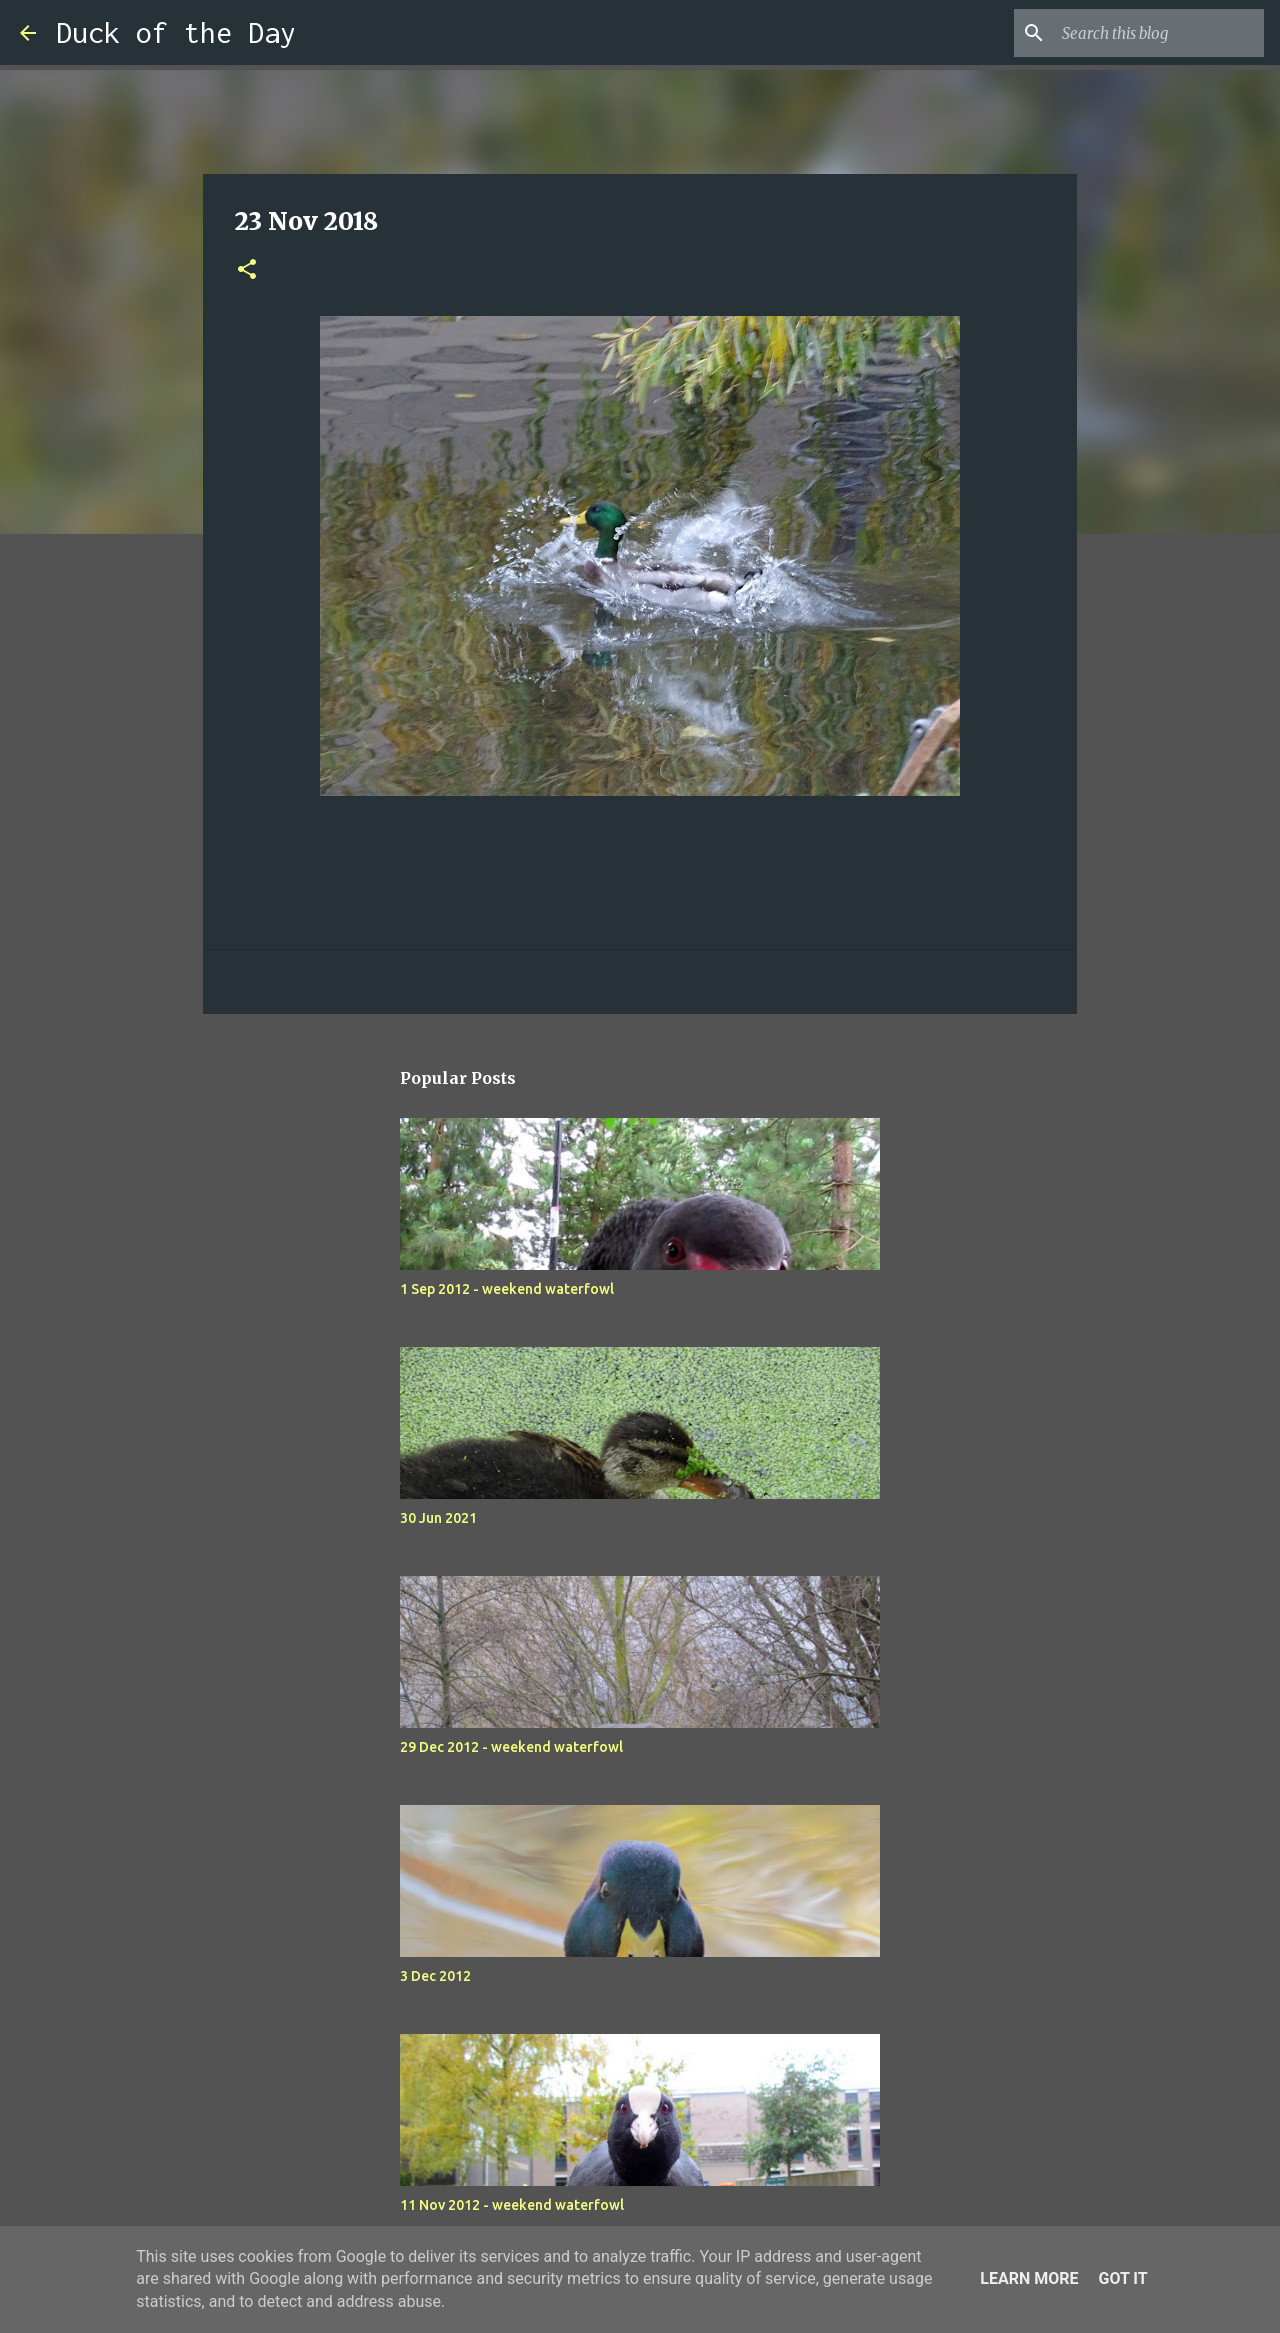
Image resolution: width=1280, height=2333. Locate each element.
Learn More (1029, 2278)
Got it (1122, 2278)
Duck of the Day (176, 32)
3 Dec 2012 (435, 1976)
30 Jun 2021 (438, 1518)
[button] (247, 270)
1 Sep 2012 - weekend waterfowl (507, 1289)
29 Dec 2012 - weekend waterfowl (511, 1747)
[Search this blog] (1159, 33)
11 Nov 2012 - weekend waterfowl (512, 2205)
